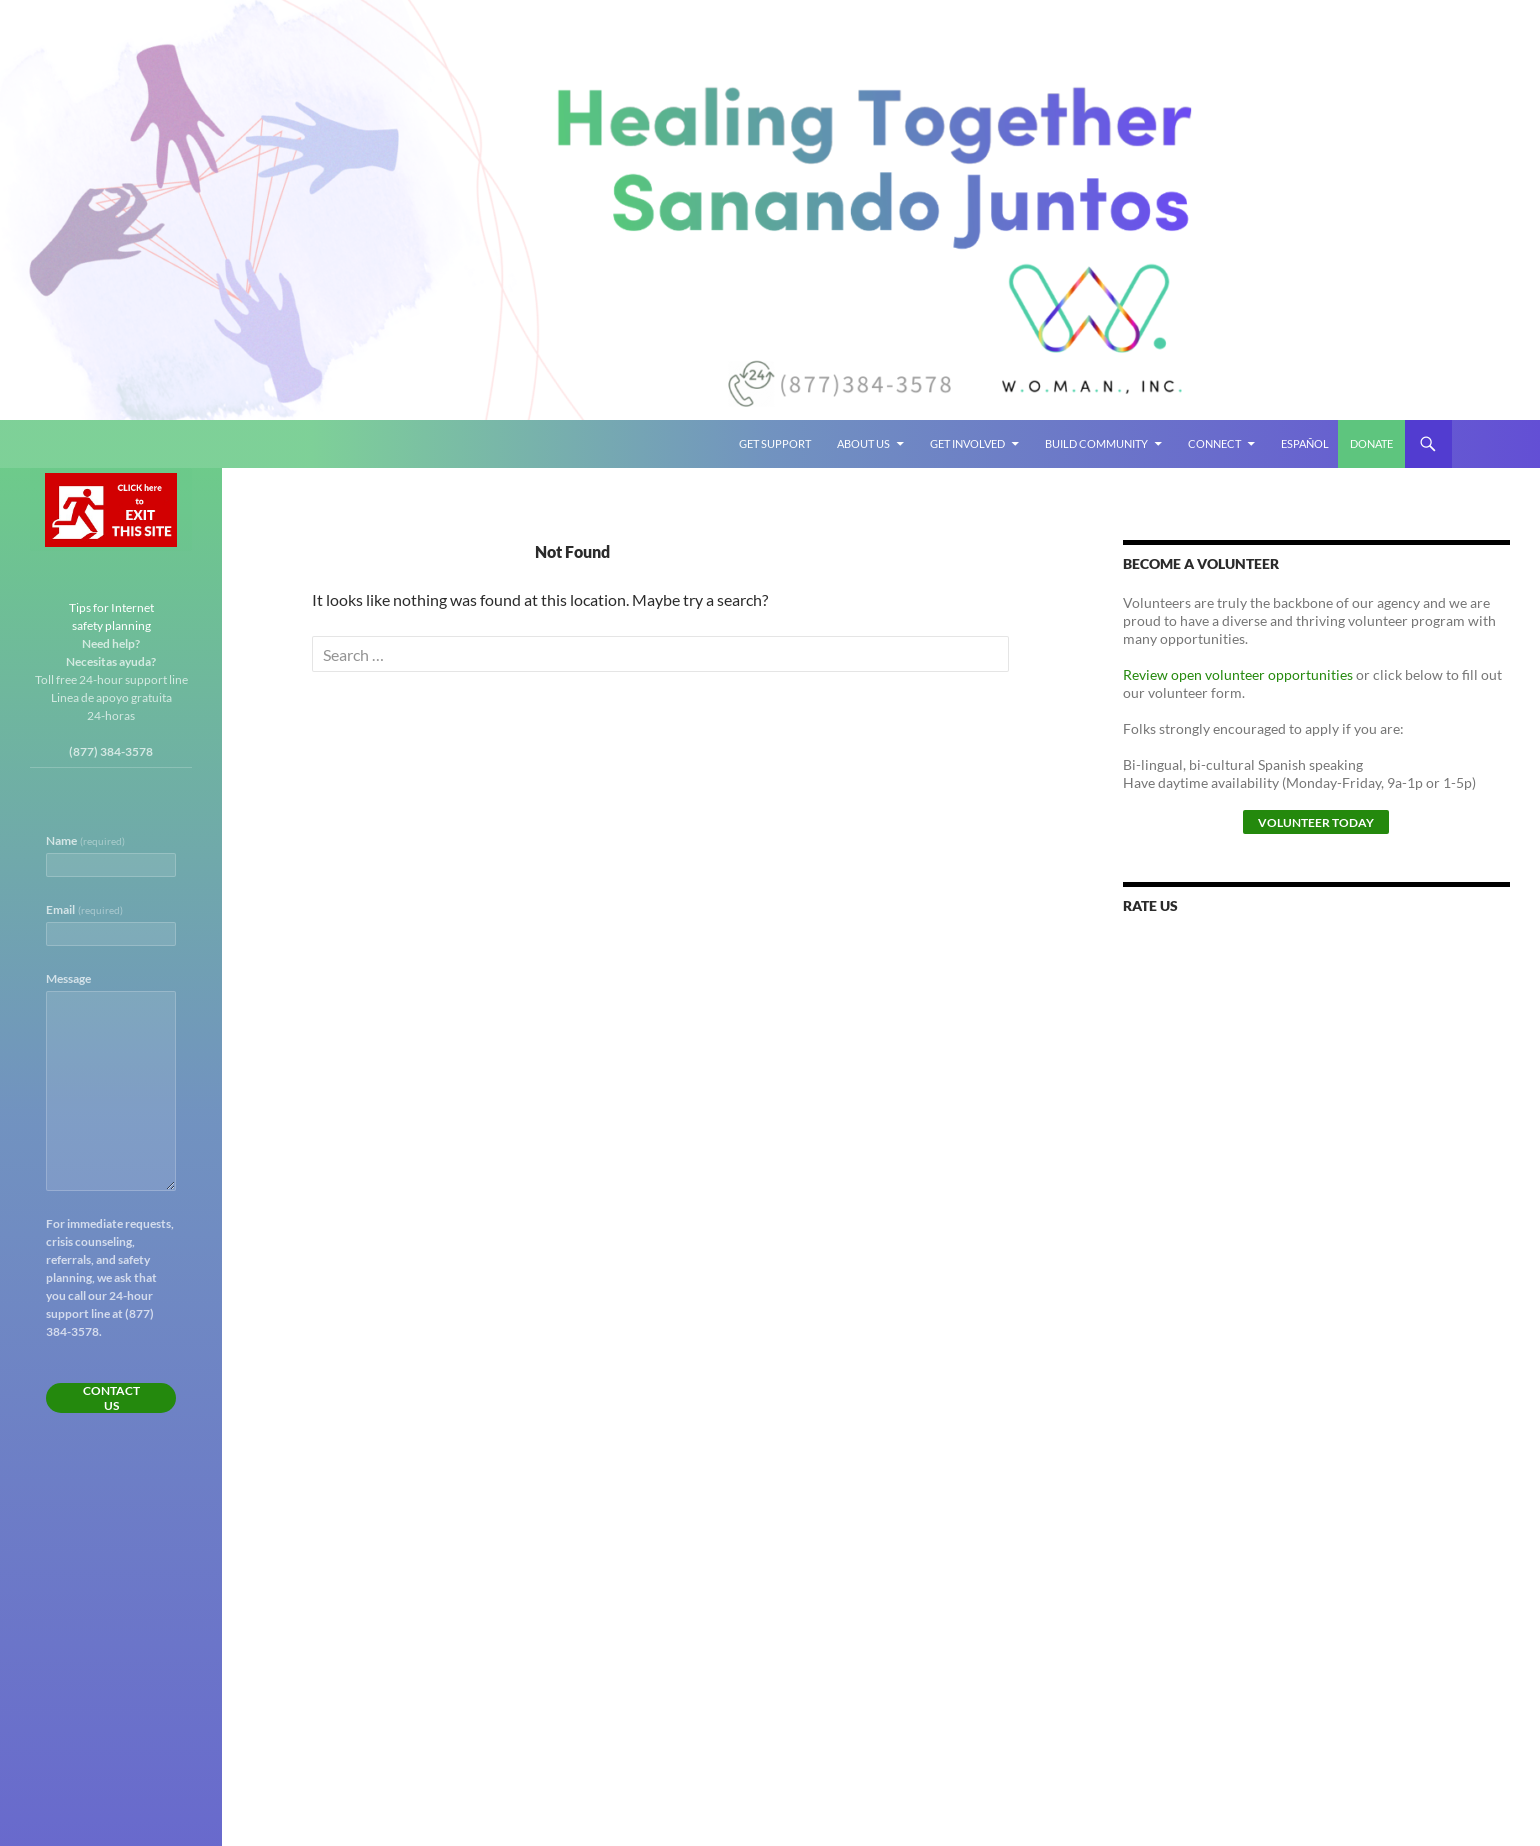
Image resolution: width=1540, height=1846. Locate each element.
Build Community (1096, 443)
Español (1305, 443)
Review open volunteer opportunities (1238, 674)
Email (84, 909)
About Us (863, 443)
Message (68, 978)
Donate (1371, 443)
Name (85, 840)
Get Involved (967, 443)
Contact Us (111, 1398)
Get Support (775, 443)
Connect (1214, 443)
